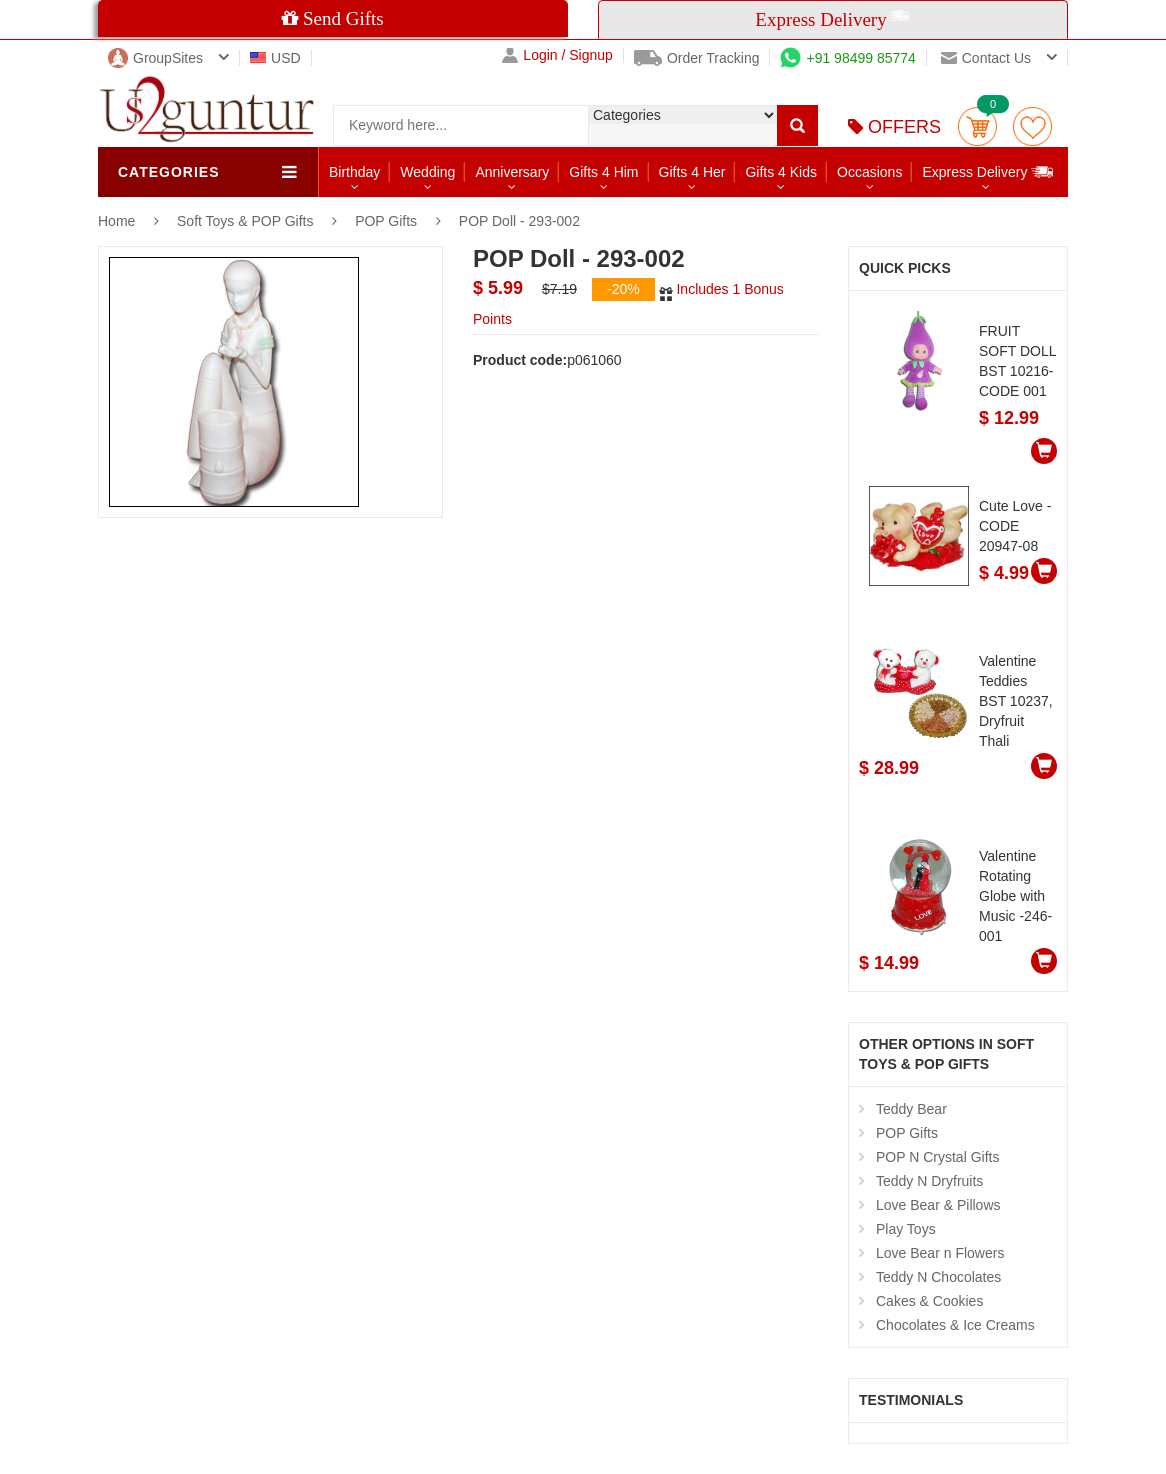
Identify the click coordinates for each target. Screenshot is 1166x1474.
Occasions (869, 172)
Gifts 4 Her (692, 172)
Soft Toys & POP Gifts (247, 221)
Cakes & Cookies (929, 1301)
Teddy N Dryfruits (929, 1181)
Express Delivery (988, 171)
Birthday (354, 172)
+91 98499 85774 (847, 58)
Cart (977, 126)
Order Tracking (697, 58)
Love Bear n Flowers (940, 1253)
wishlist (1032, 126)
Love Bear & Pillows (938, 1205)
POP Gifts (386, 221)
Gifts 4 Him (603, 172)
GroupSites (155, 58)
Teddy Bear (911, 1109)
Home (116, 221)
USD (275, 58)
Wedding (427, 172)
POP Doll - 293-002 (519, 221)
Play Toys (906, 1229)
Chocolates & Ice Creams (955, 1325)
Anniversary (512, 172)
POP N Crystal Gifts (937, 1157)
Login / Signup (557, 55)
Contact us (986, 58)
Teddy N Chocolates (938, 1277)
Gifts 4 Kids (781, 172)
